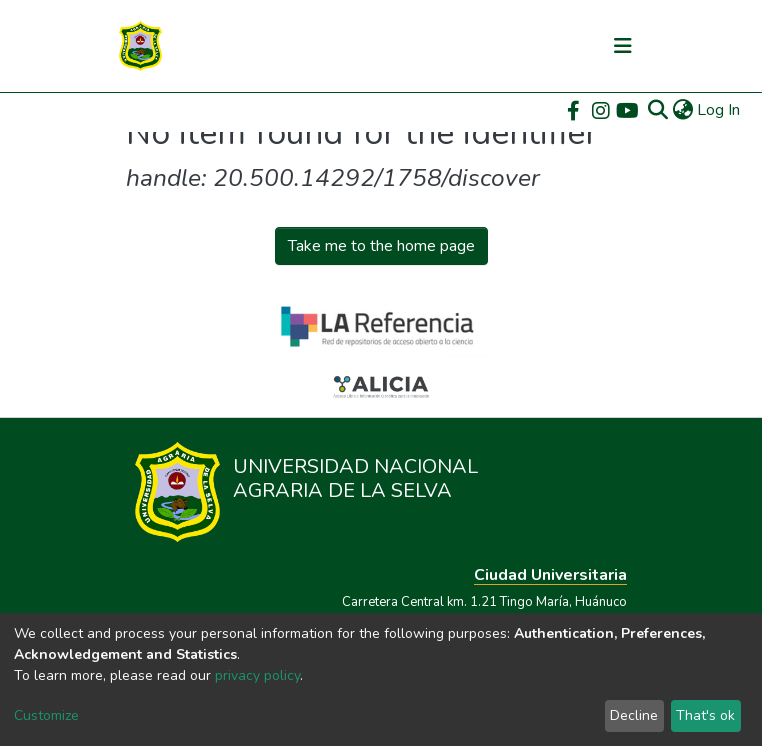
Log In (719, 110)
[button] (682, 110)
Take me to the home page (381, 246)
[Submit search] (657, 110)
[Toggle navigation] (623, 46)
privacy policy (257, 675)
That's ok (705, 715)
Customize (46, 715)
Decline (634, 715)
